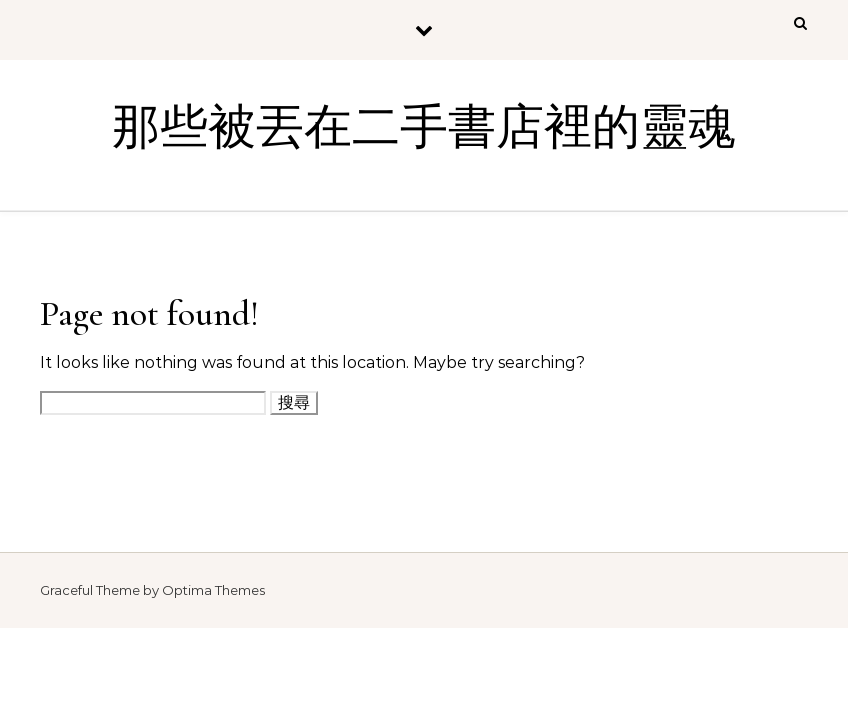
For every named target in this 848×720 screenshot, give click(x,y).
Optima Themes (213, 590)
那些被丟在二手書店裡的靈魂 (424, 128)
